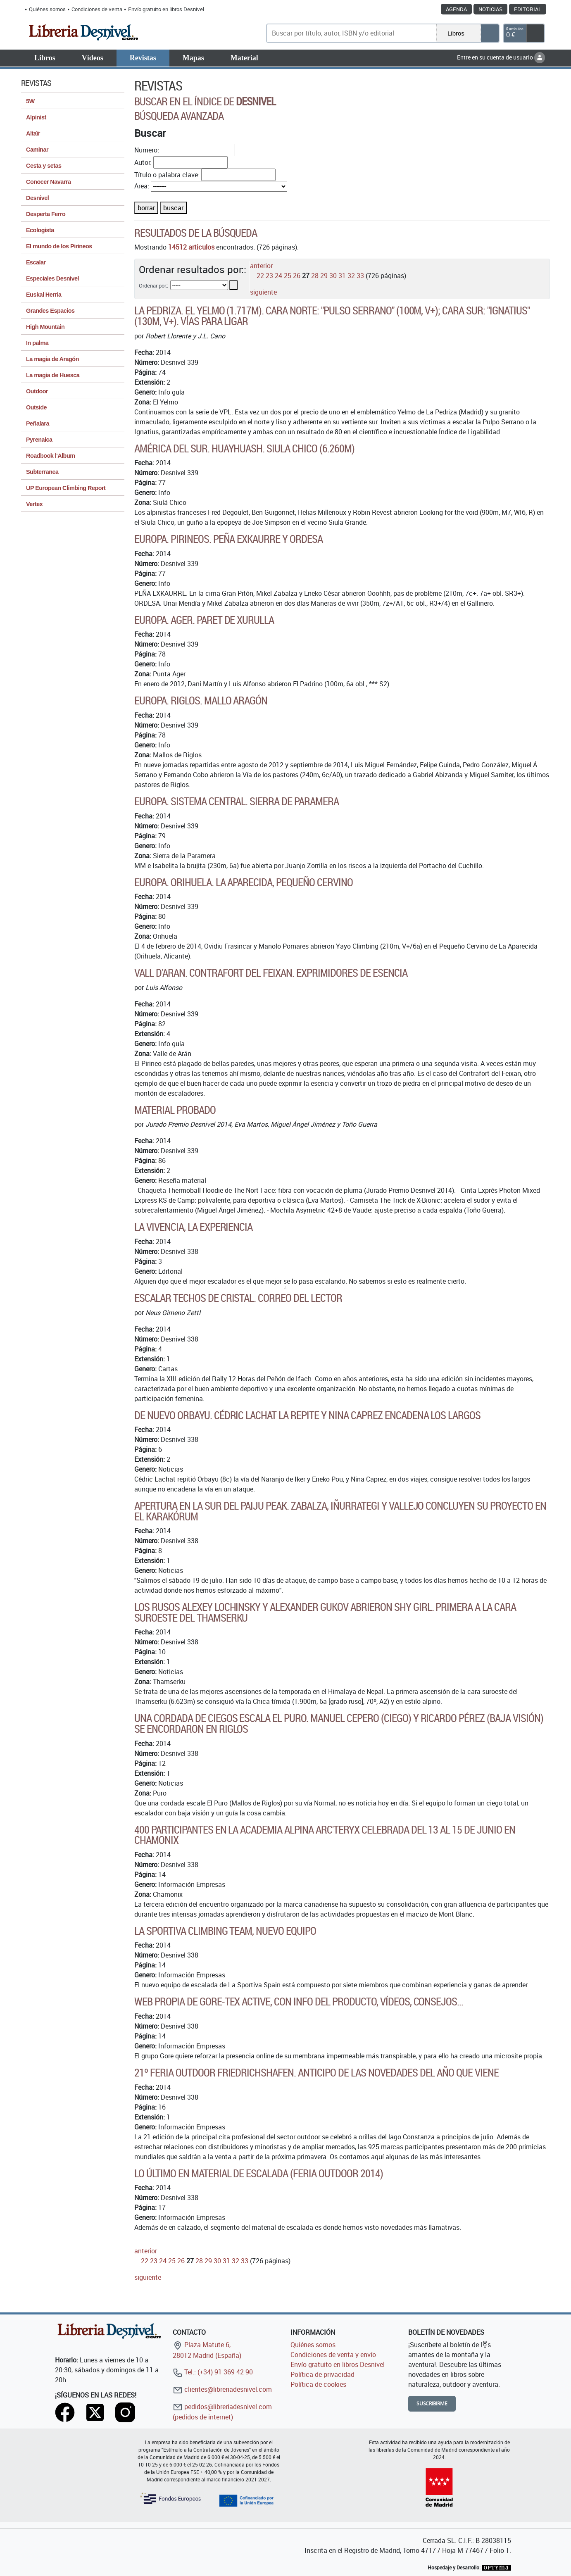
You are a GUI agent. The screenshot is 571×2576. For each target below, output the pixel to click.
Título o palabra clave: (167, 174)
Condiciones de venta (96, 9)
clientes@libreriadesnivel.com (222, 2389)
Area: (141, 185)
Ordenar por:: (153, 285)
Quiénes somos (47, 9)
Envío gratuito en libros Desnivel (166, 9)
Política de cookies (318, 2384)
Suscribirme (431, 2403)
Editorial (527, 9)
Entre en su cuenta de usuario (501, 57)
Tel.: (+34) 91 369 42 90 (213, 2371)
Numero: (146, 150)
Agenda (456, 9)
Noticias (490, 9)
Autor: (143, 162)
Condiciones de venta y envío (333, 2354)
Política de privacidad (322, 2374)
